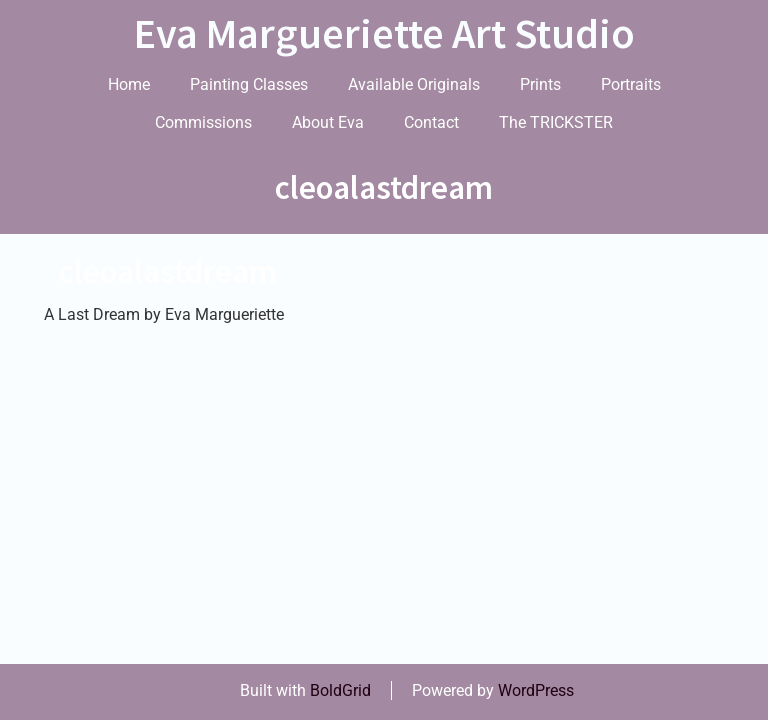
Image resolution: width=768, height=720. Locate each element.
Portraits (631, 84)
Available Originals (414, 84)
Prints (540, 84)
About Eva (328, 122)
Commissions (203, 122)
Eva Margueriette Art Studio (384, 33)
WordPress (536, 690)
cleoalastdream (168, 271)
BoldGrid (340, 690)
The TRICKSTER (556, 122)
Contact (431, 122)
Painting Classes (249, 84)
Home (129, 84)
